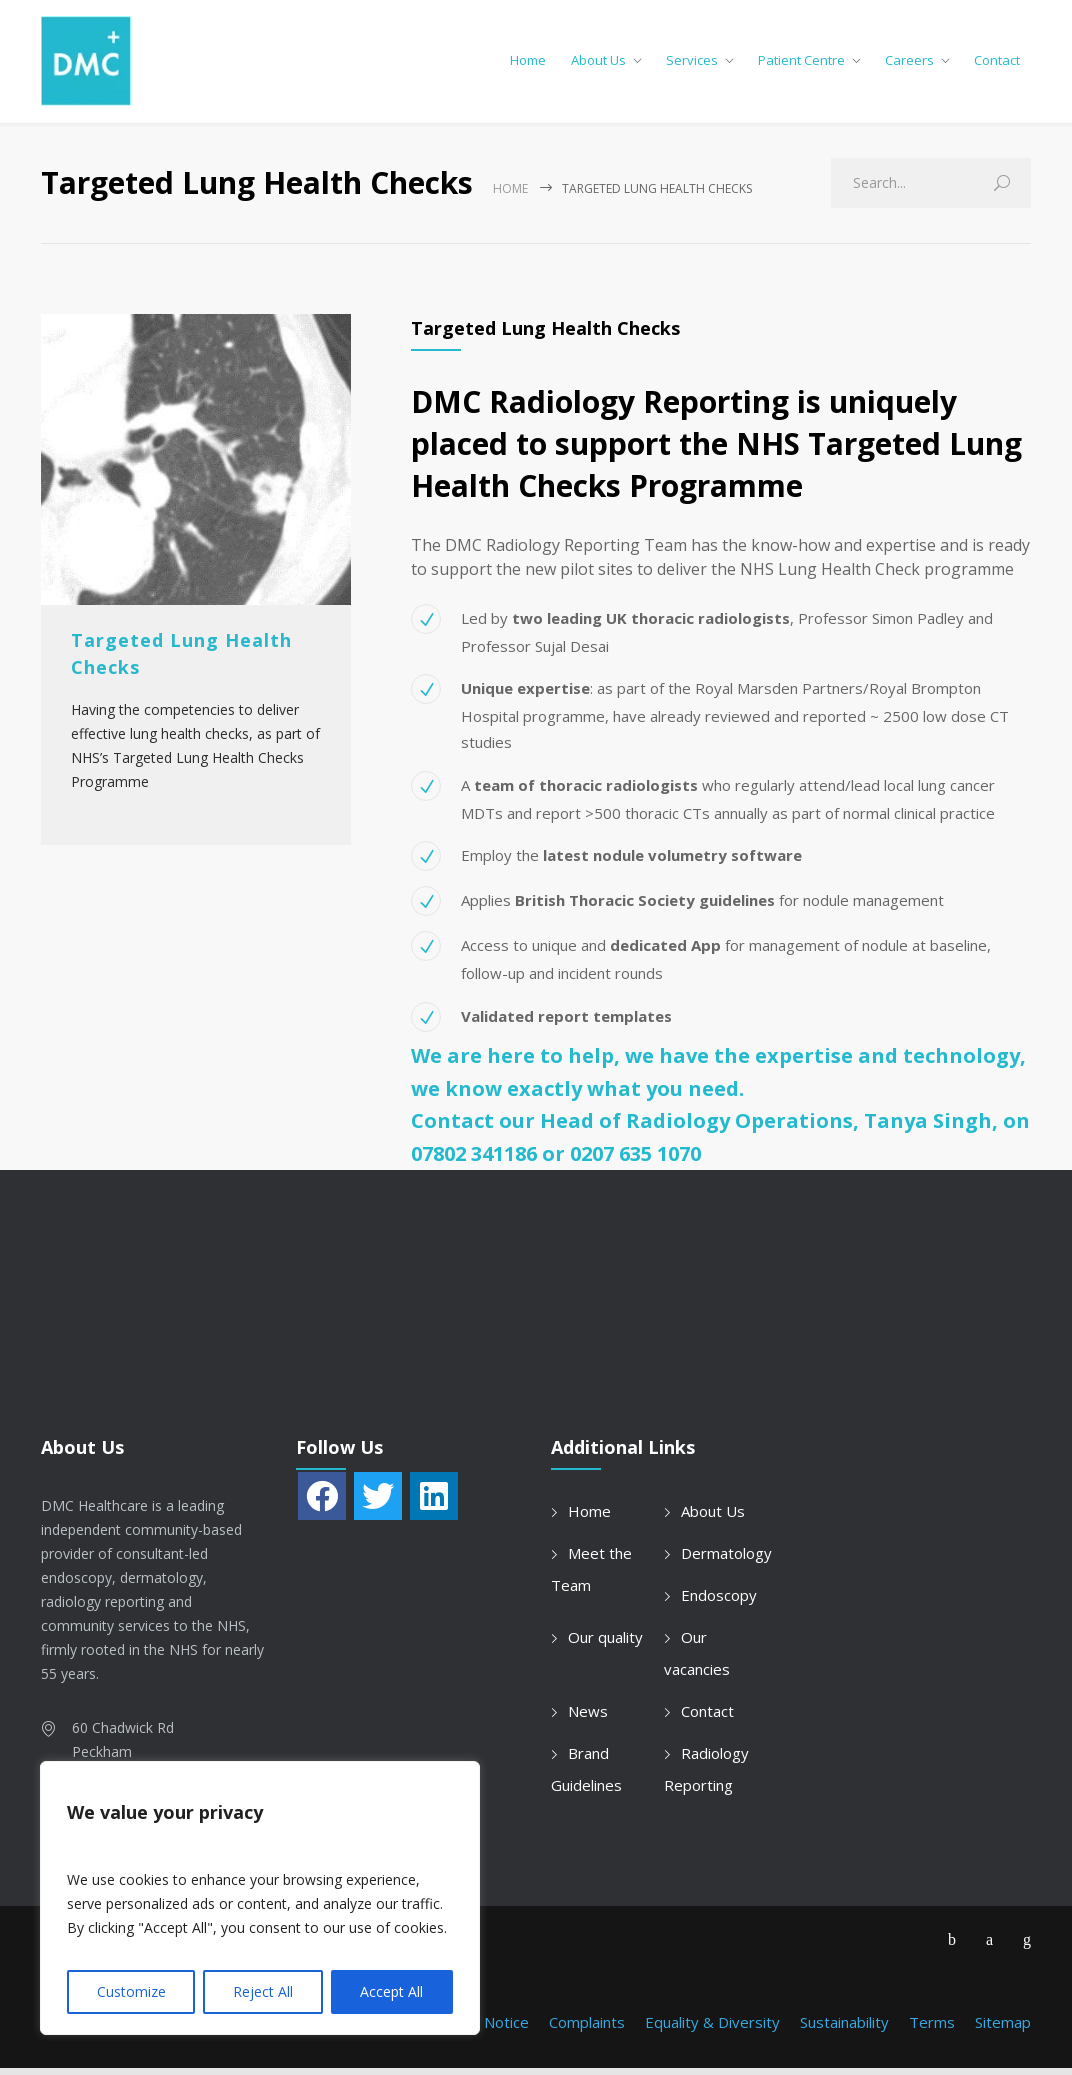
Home (528, 64)
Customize (131, 1991)
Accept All (391, 1991)
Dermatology (726, 1560)
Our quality (605, 1644)
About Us (598, 64)
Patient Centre (801, 64)
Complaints (587, 2029)
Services (692, 64)
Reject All (263, 1991)
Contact (997, 64)
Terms (932, 2029)
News (588, 1718)
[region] (260, 1898)
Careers (909, 64)
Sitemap (1003, 2029)
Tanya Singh (928, 1128)
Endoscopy (719, 1602)
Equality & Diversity (712, 2029)
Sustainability (844, 2029)
